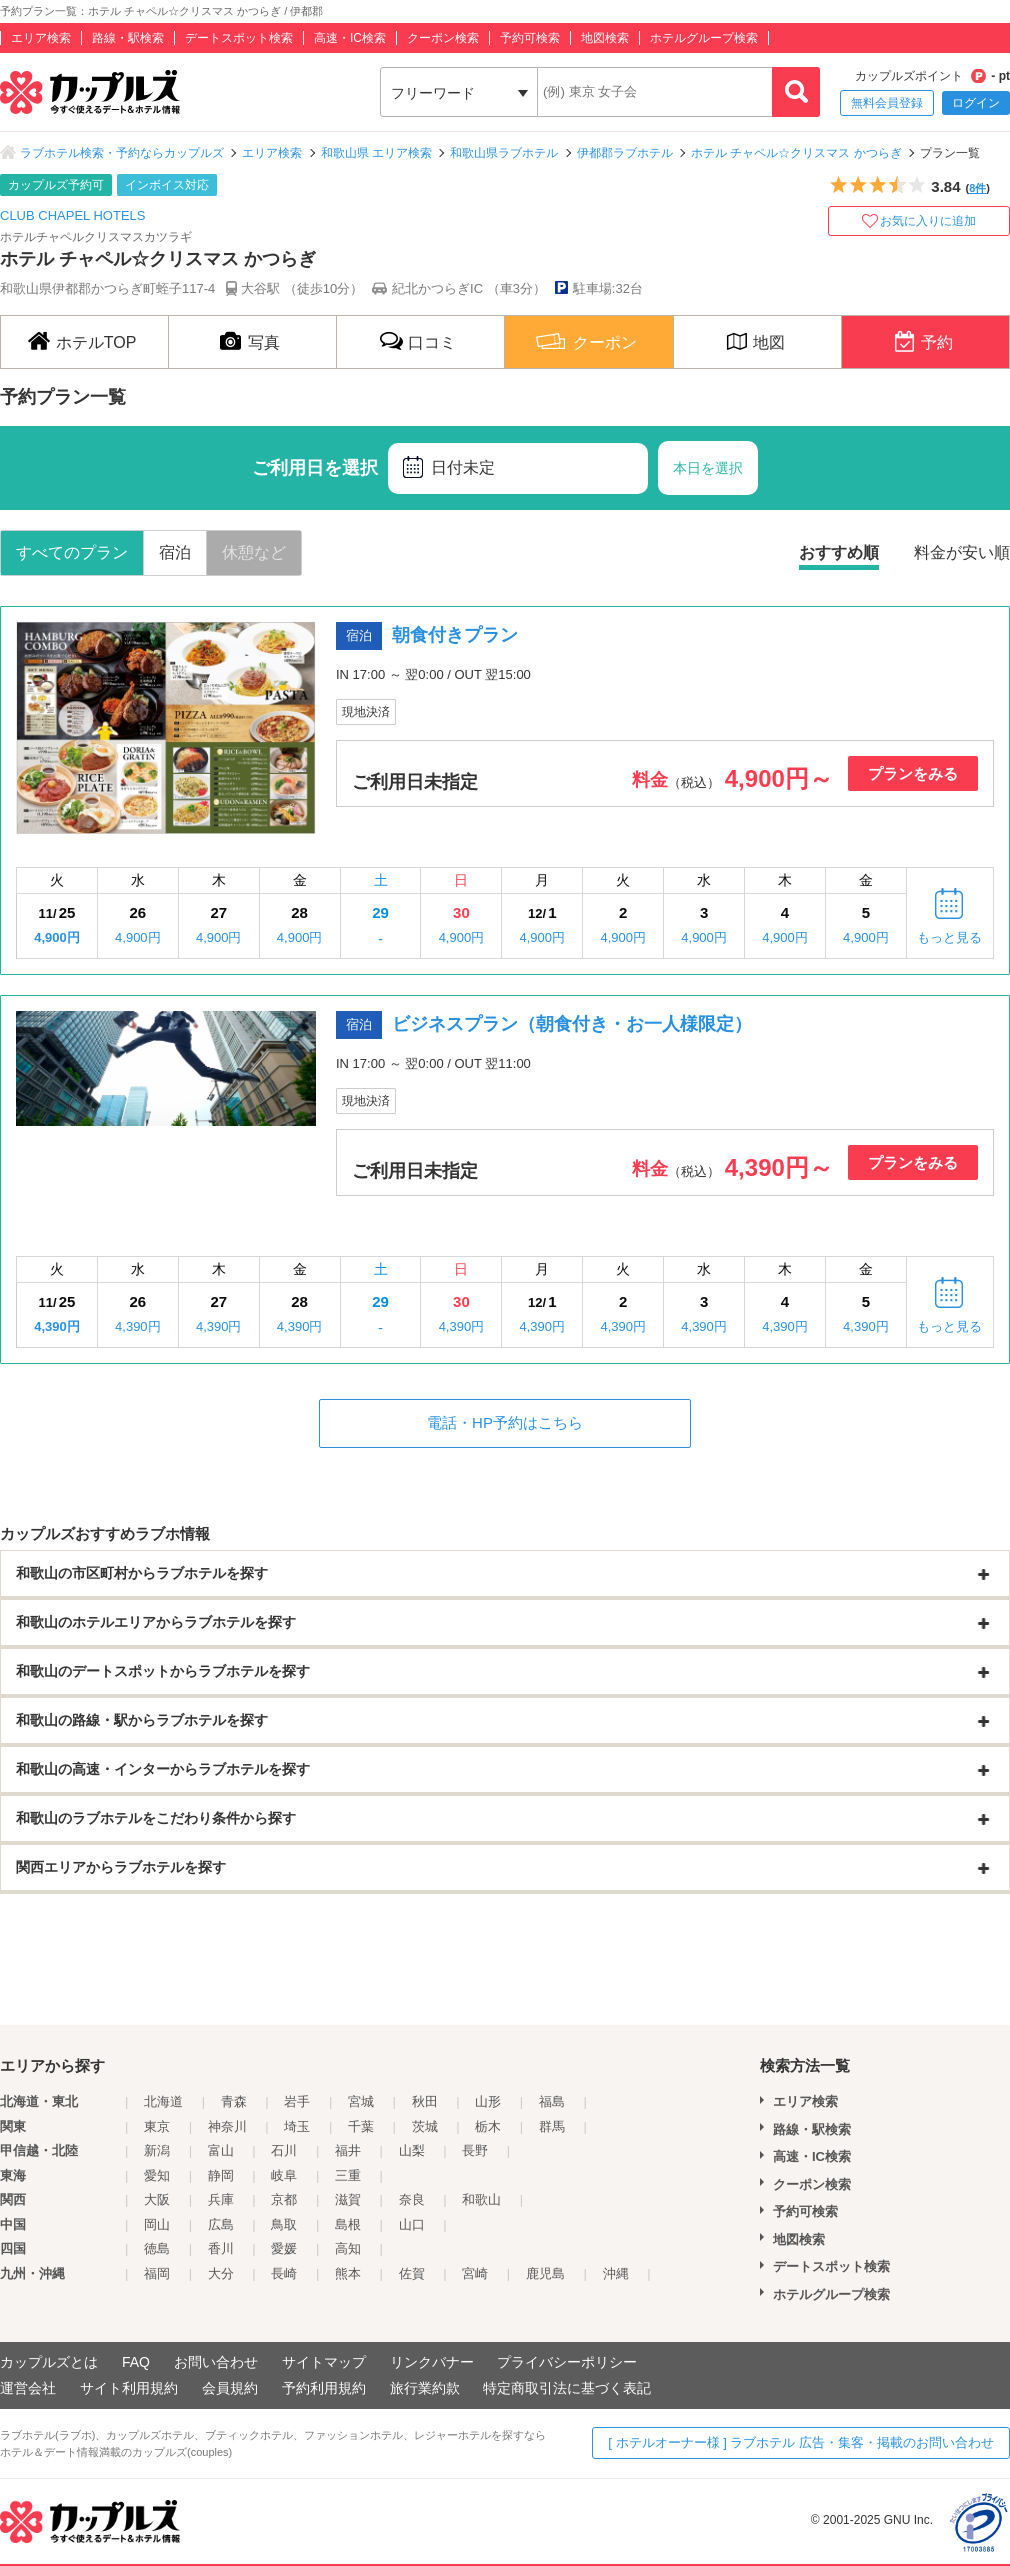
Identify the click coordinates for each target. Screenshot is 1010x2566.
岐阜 (284, 2175)
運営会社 (28, 2388)
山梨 (412, 2150)
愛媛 (284, 2248)
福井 (348, 2150)
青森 (234, 2101)
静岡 (221, 2175)
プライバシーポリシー (567, 2362)
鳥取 (284, 2224)
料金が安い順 (962, 552)
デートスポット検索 (239, 38)
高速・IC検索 (350, 38)
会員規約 (230, 2388)
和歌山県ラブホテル (504, 153)
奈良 (412, 2199)
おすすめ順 (839, 552)
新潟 (157, 2150)
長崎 (284, 2273)
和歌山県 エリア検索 (376, 153)
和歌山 (481, 2199)
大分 (221, 2273)
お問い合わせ (216, 2362)
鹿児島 (545, 2273)
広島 (221, 2224)
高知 (348, 2248)
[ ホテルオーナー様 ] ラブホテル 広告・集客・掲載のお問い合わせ (801, 2442)
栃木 (488, 2126)
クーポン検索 (443, 38)
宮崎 (475, 2273)
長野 (475, 2150)
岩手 (297, 2101)
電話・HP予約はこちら (505, 1422)
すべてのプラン (72, 552)
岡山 (157, 2224)
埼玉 (297, 2126)
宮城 (361, 2101)
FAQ (136, 2362)
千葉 (361, 2126)
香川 (221, 2248)
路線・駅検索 (128, 38)
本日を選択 (708, 468)
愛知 (157, 2175)
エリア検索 (41, 38)
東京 (157, 2126)
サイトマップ (324, 2362)
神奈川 (227, 2126)
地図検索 (605, 38)
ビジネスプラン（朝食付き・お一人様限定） (572, 1024)
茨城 (425, 2126)
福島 (552, 2101)
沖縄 (616, 2273)
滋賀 (348, 2199)
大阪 (157, 2199)
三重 (348, 2175)
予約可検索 (530, 38)
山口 (412, 2224)
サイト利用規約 (129, 2388)
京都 (284, 2199)
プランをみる (913, 773)
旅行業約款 (425, 2388)
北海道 (163, 2101)
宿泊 (175, 552)
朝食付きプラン (455, 635)
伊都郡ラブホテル (625, 153)
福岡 (157, 2273)
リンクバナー (432, 2362)
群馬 (552, 2126)
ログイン (976, 103)
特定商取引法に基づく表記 (567, 2388)
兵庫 (221, 2199)
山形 (488, 2101)
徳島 (157, 2248)
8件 (977, 188)
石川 (284, 2150)
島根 (348, 2224)
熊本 (348, 2273)
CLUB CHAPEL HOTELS (72, 215)
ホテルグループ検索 (704, 38)
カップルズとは (49, 2362)
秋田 (425, 2101)
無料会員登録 (887, 103)
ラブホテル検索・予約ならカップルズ (122, 153)
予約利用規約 (324, 2388)
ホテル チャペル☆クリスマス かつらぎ (796, 153)
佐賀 (412, 2273)
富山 (221, 2150)
